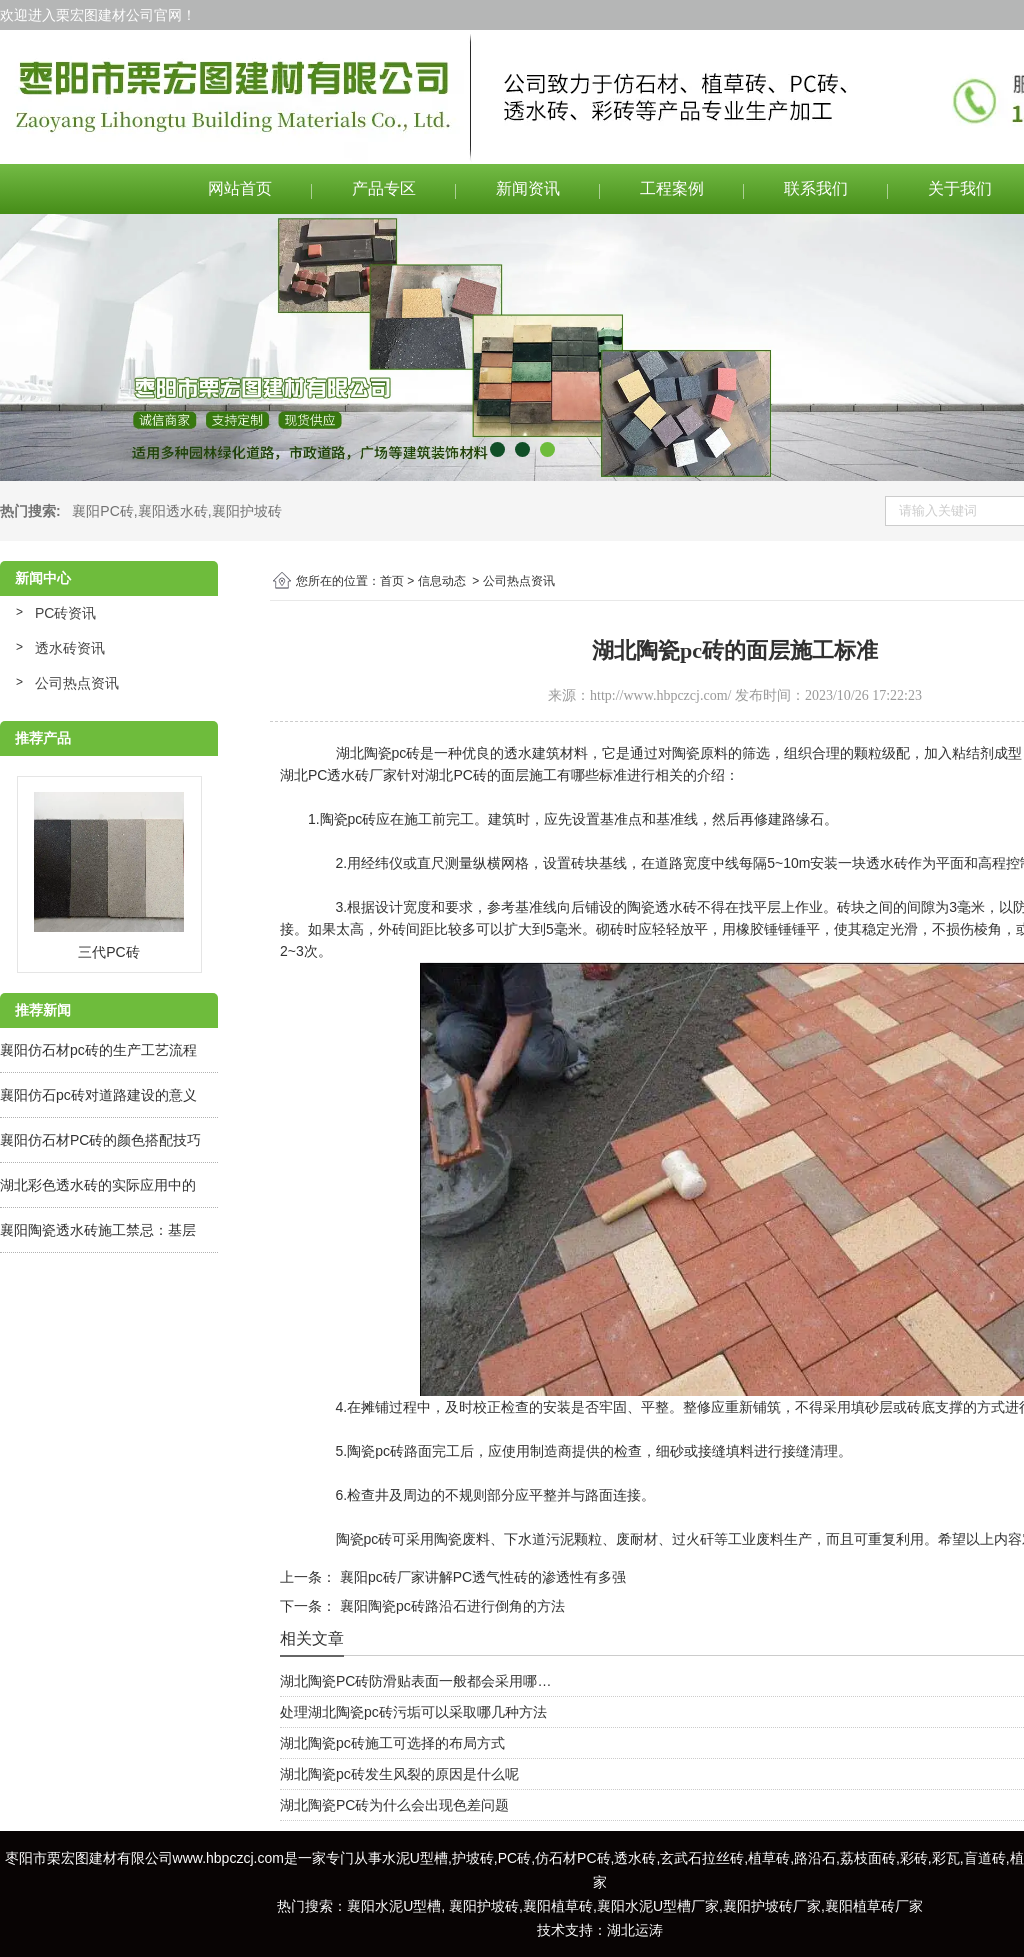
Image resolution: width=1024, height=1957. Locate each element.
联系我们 (816, 188)
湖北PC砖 (455, 775)
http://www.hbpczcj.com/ (660, 695)
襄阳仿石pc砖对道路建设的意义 (98, 1095)
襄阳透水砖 (173, 511)
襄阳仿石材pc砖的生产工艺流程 (98, 1050)
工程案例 (672, 188)
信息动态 (442, 581)
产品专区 (384, 188)
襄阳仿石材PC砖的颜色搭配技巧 (100, 1140)
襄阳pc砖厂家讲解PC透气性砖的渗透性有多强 (481, 1577)
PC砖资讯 (65, 613)
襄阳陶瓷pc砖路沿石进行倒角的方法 (450, 1606)
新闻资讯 (528, 188)
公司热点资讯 (77, 683)
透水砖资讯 (70, 648)
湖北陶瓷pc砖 (378, 753)
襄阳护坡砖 (247, 511)
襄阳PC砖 (102, 511)
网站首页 (240, 188)
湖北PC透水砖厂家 (338, 775)
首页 (392, 581)
